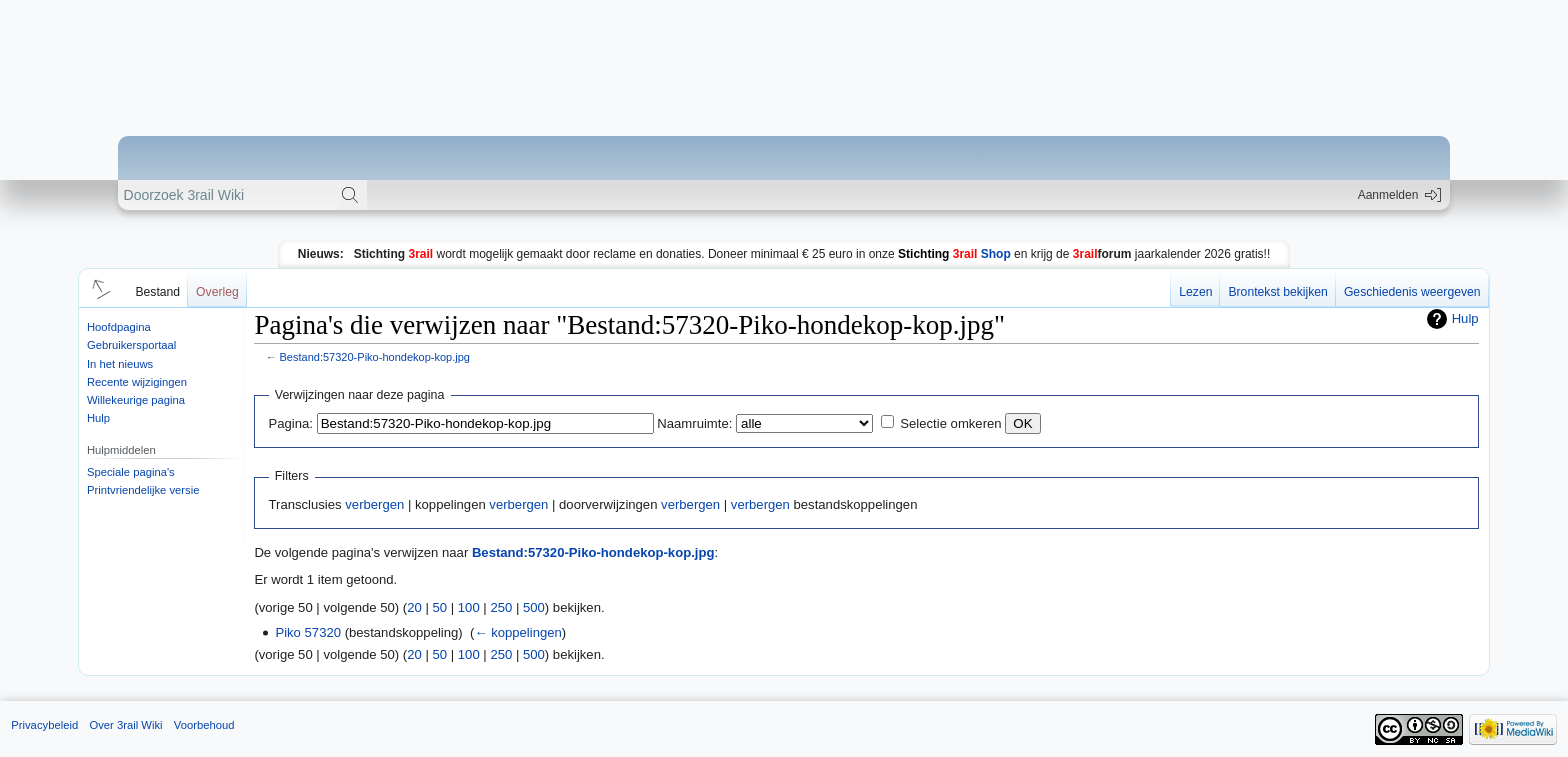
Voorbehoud (204, 725)
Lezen (1195, 292)
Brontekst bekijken (1277, 292)
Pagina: (291, 423)
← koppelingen (517, 632)
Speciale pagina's (131, 472)
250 (501, 607)
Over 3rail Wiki (125, 725)
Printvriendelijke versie (143, 490)
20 (414, 607)
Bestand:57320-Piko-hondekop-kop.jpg (375, 357)
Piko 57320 (308, 632)
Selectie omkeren (950, 423)
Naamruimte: (694, 423)
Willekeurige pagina (136, 400)
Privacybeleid (44, 725)
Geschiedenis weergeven (1412, 292)
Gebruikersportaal (131, 345)
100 (469, 607)
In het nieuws (120, 364)
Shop (954, 254)
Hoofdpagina (119, 327)
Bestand (157, 292)
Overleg (217, 292)
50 (440, 607)
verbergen (374, 504)
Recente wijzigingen (137, 382)
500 (534, 607)
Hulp (98, 418)
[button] (98, 288)
